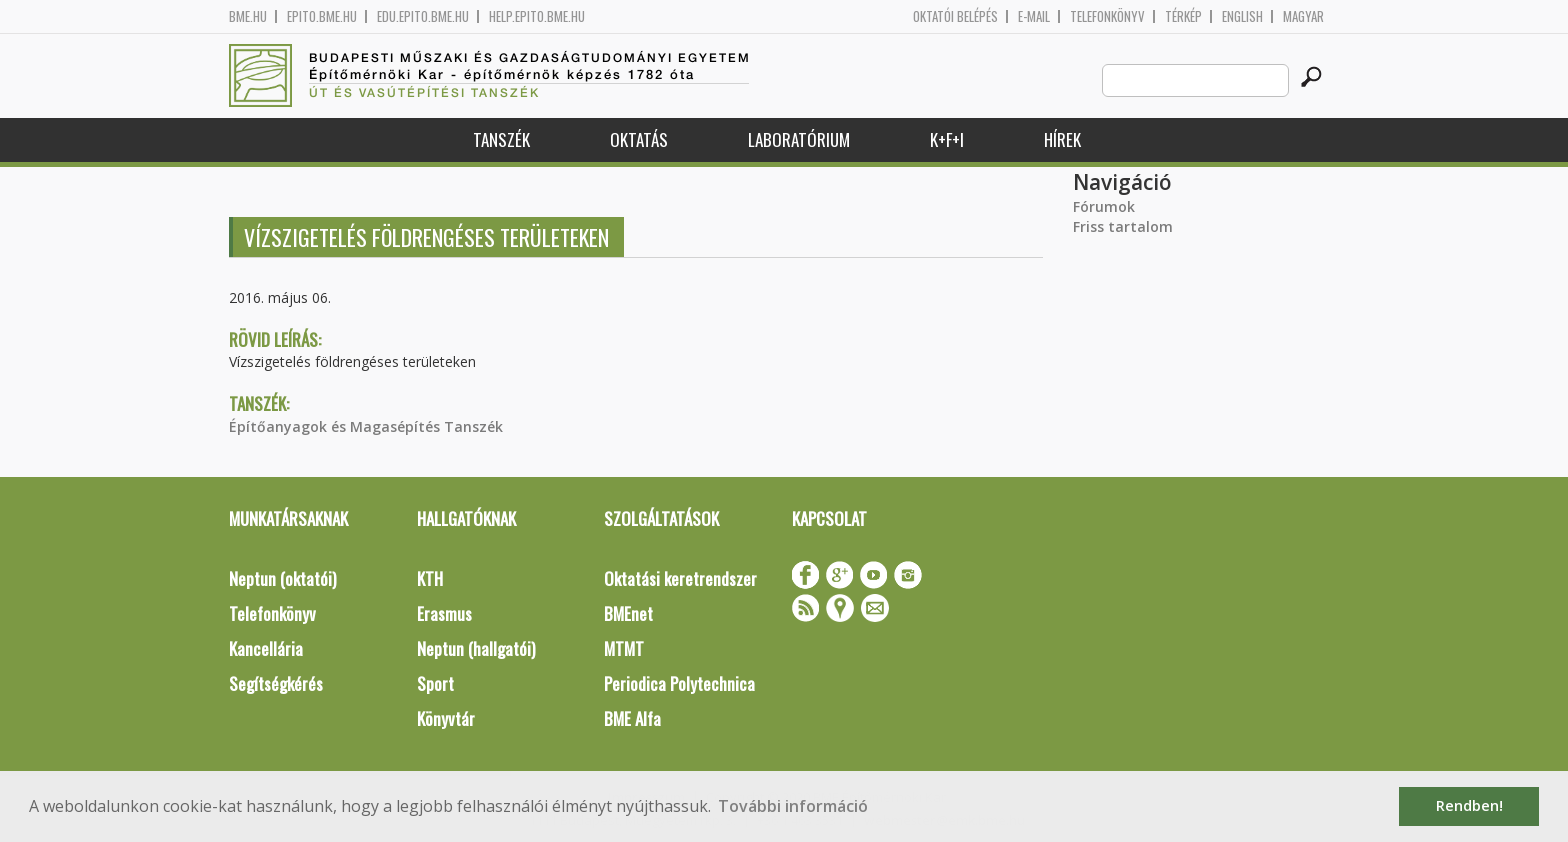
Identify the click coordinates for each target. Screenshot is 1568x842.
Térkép (1183, 16)
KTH (430, 578)
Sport (435, 683)
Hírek (1062, 139)
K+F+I (947, 139)
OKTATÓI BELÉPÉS (955, 16)
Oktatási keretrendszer (680, 578)
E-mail (1034, 16)
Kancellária (266, 648)
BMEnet (628, 613)
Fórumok (1104, 206)
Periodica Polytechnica (679, 683)
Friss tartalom (1123, 226)
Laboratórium (799, 139)
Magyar (1303, 16)
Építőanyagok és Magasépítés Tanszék (366, 426)
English (1242, 16)
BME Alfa (632, 718)
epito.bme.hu (322, 16)
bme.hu (248, 16)
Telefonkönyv (1107, 16)
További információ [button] (793, 806)
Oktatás (639, 139)
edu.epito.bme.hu (423, 16)
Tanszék (501, 139)
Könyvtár (446, 718)
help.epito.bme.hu (537, 16)
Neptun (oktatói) (282, 578)
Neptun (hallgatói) (476, 648)
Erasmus (444, 613)
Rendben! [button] (1469, 805)
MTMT (624, 648)
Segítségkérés (276, 683)
